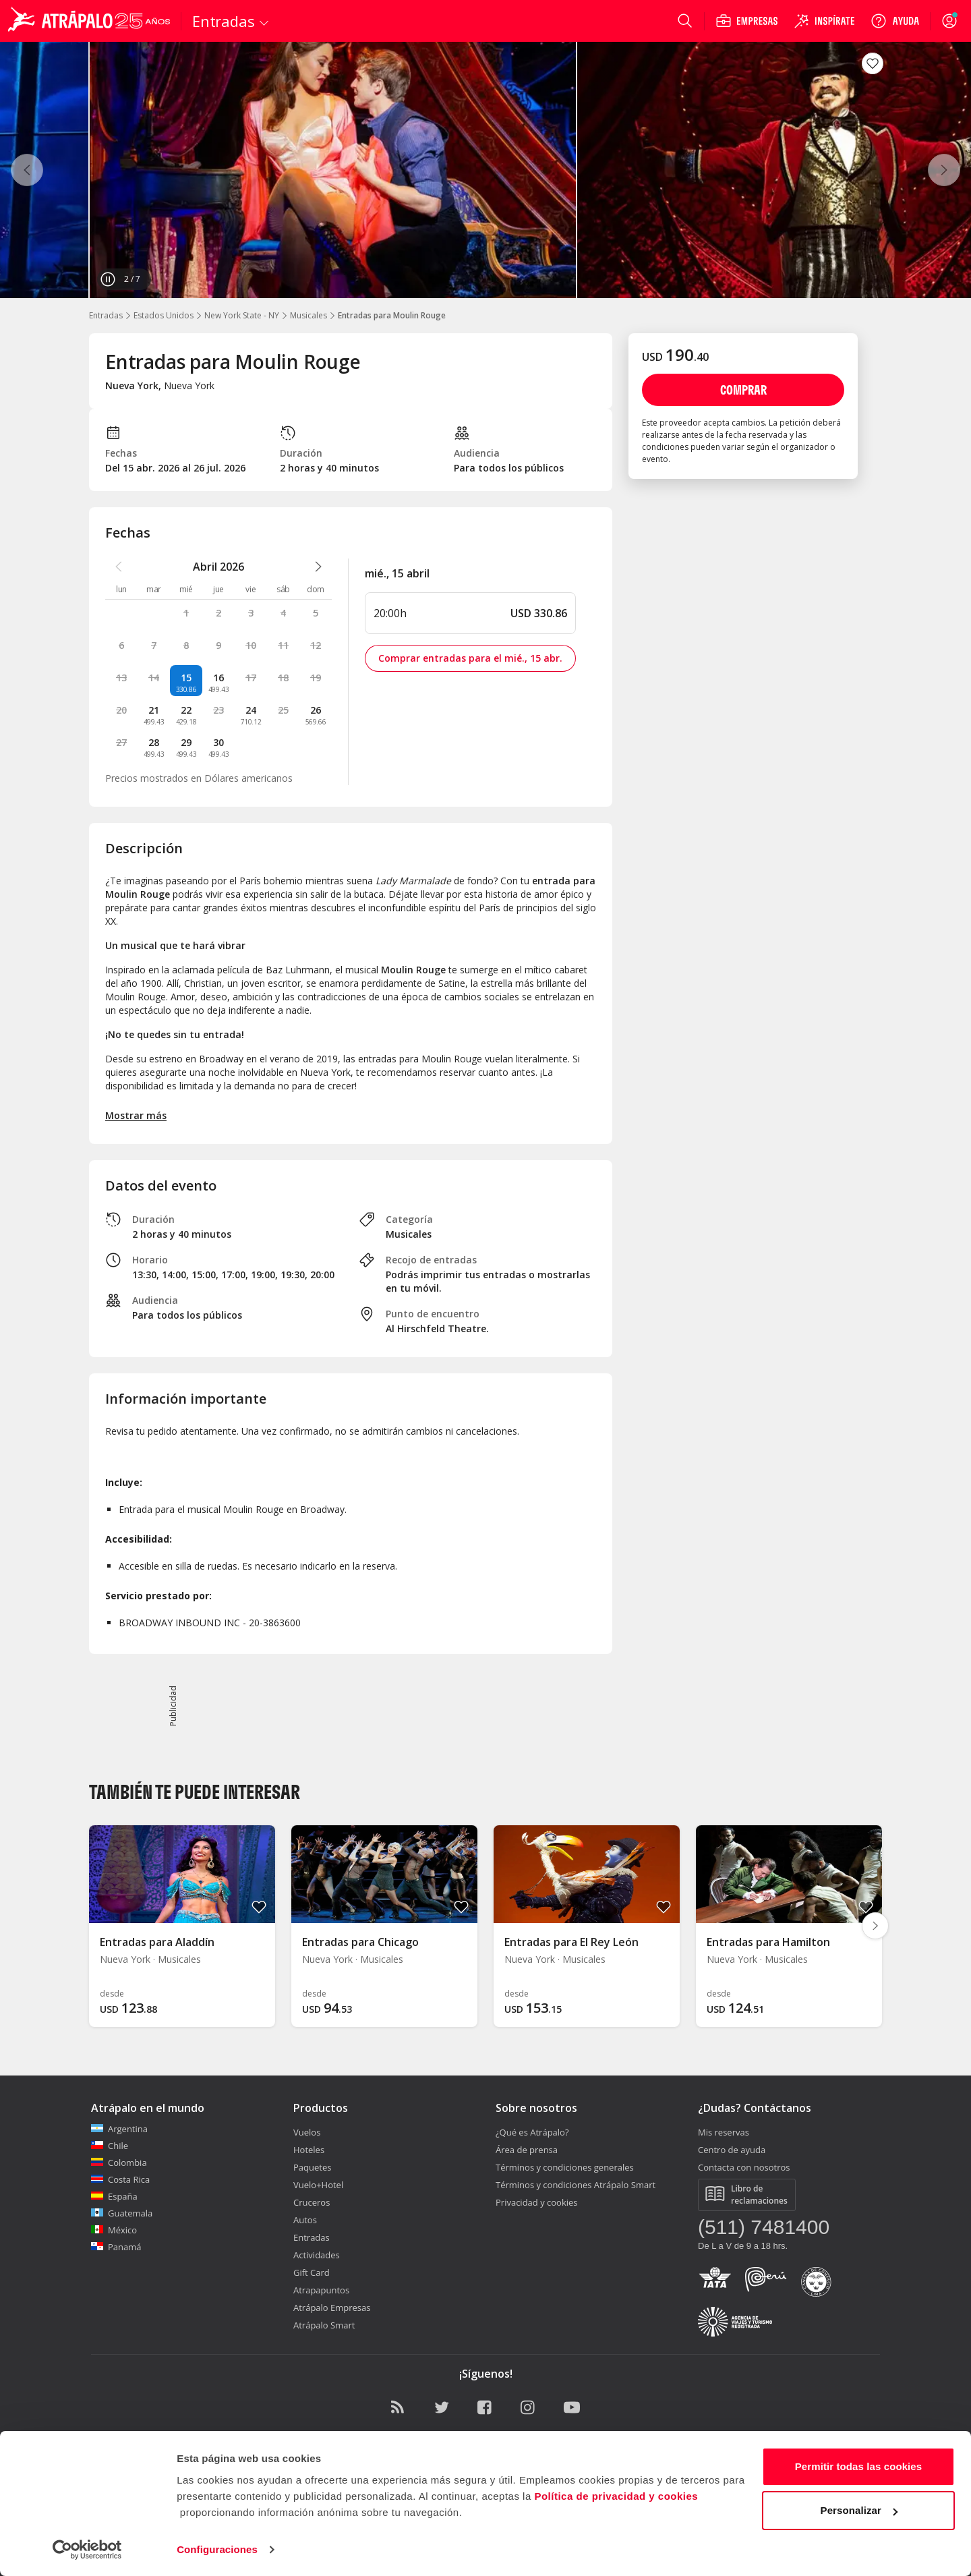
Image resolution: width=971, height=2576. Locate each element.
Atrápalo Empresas (332, 2307)
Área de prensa (527, 2149)
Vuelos (306, 2132)
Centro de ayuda (731, 2149)
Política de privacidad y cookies (616, 2496)
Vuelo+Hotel (318, 2184)
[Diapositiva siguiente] (875, 1925)
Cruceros (311, 2202)
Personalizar (859, 2510)
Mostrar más (136, 1115)
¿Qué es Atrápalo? (532, 2132)
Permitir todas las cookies (858, 2466)
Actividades (316, 2255)
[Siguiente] (944, 170)
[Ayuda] (895, 21)
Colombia (119, 2162)
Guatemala (121, 2213)
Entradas (106, 315)
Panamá (116, 2247)
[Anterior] (27, 170)
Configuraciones (217, 2549)
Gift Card (311, 2272)
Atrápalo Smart (324, 2325)
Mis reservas (723, 2132)
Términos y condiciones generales (565, 2167)
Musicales (308, 315)
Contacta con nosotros (744, 2167)
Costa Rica (120, 2179)
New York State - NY (241, 315)
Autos (305, 2220)
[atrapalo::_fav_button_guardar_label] (872, 63)
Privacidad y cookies (537, 2202)
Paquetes (312, 2167)
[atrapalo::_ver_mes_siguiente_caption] (318, 567)
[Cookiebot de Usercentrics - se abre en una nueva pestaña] (87, 2550)
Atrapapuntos (321, 2290)
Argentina (119, 2129)
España (114, 2196)
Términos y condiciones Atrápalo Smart (575, 2184)
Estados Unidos (164, 315)
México (114, 2230)
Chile (109, 2145)
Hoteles (308, 2149)
